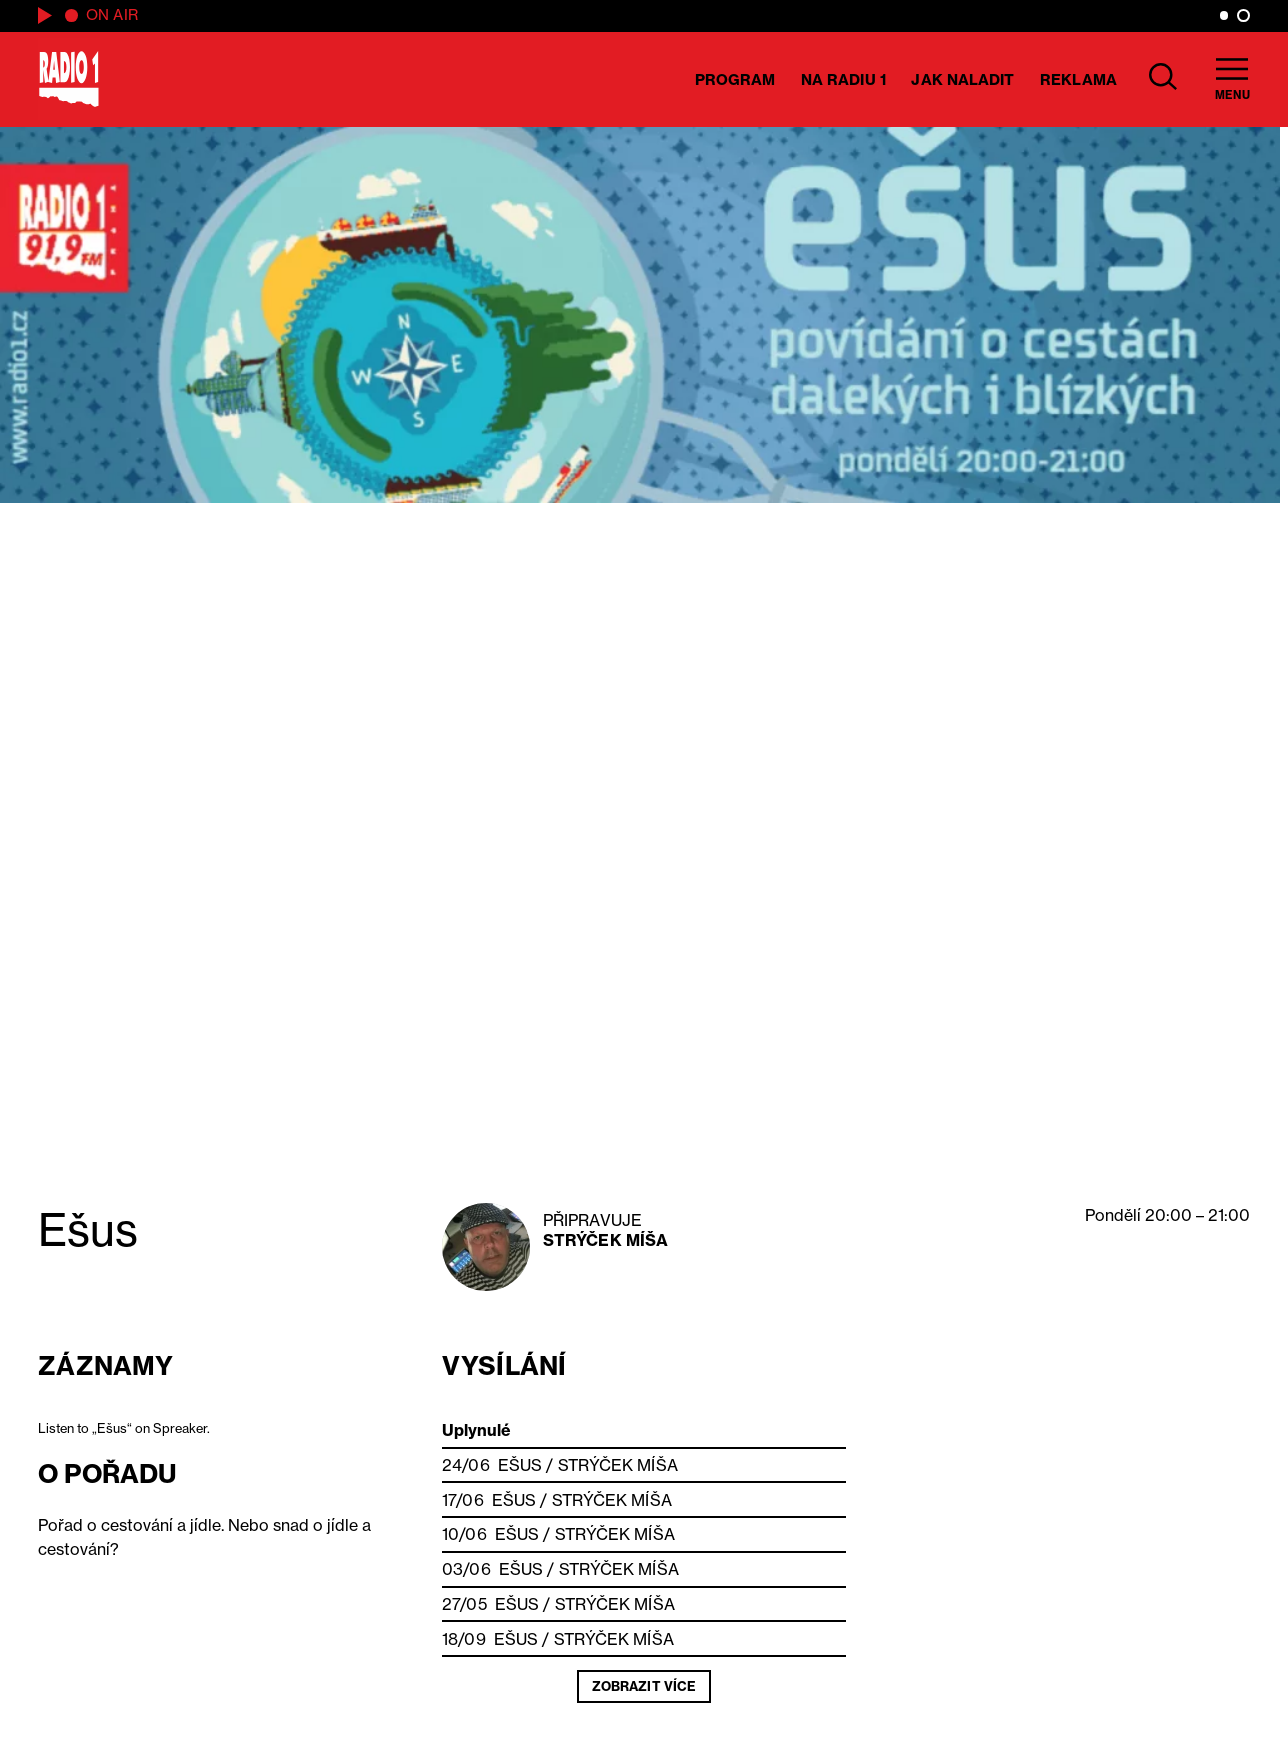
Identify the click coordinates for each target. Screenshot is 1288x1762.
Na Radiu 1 (843, 79)
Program (735, 79)
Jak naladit (962, 79)
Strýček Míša (605, 1240)
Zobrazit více (644, 1686)
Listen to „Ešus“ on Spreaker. (124, 1428)
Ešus (520, 1465)
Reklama (1078, 79)
